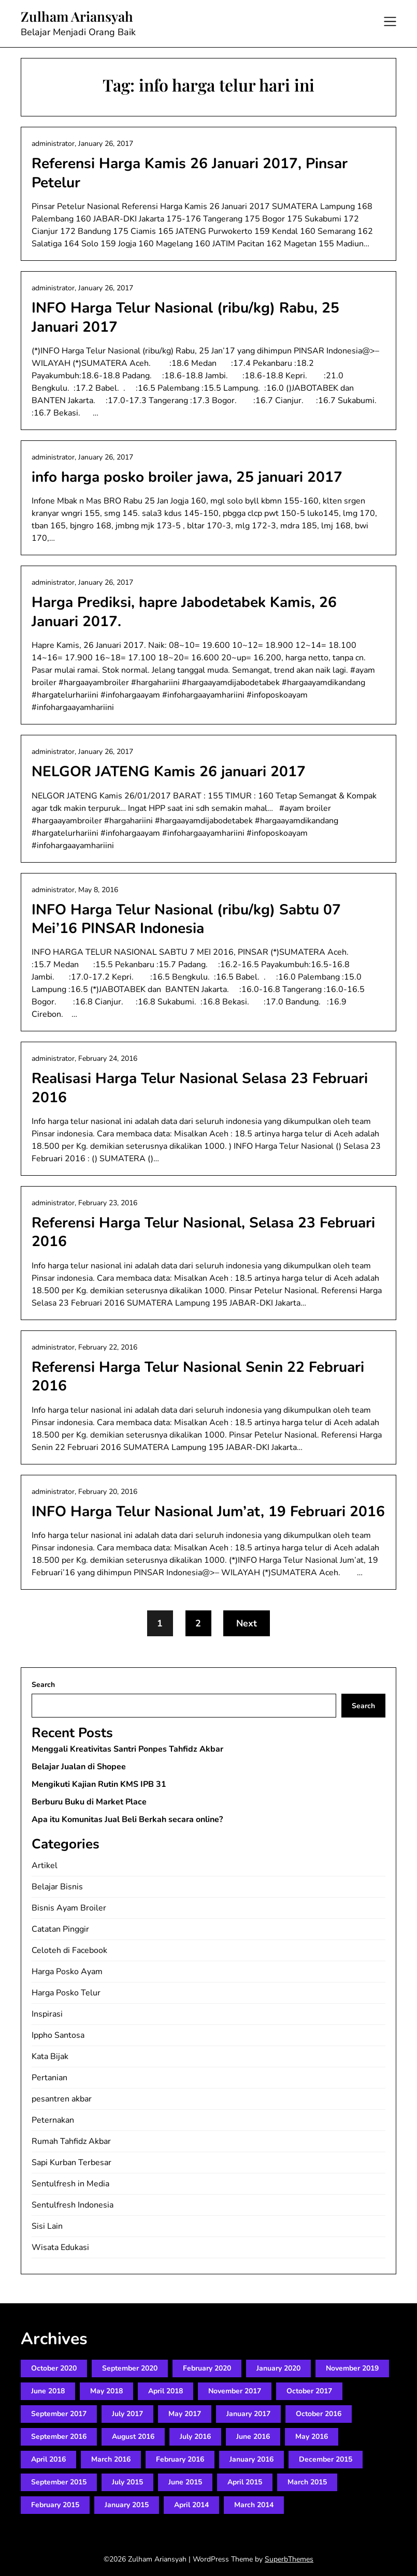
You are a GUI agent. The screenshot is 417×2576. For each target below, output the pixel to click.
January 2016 (251, 2459)
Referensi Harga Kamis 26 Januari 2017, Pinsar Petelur (190, 173)
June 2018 (48, 2391)
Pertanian (49, 2077)
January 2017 (248, 2414)
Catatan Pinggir (60, 1929)
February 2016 (180, 2459)
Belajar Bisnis (57, 1886)
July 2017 (127, 2414)
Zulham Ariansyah (77, 16)
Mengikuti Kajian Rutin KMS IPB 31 (99, 1784)
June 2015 (185, 2482)
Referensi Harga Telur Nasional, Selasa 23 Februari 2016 (203, 1232)
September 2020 (129, 2368)
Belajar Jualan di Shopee (79, 1766)
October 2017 (309, 2391)
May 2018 (106, 2391)
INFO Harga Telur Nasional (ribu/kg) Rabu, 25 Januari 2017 (185, 317)
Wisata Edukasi (60, 2247)
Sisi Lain (47, 2226)
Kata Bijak (50, 2056)
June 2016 (253, 2436)
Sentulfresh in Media (70, 2183)
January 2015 (127, 2505)
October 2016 (318, 2414)
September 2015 (59, 2482)
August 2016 (133, 2436)
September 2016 (59, 2436)
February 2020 (207, 2368)
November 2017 (234, 2391)
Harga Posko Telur (66, 1992)
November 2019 (352, 2368)
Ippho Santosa (58, 2035)
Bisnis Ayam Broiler (69, 1908)
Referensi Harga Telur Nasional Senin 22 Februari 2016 (198, 1376)
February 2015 (55, 2505)
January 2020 (278, 2368)
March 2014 (254, 2505)
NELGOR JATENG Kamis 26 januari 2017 (169, 771)
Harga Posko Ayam (67, 1971)
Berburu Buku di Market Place (89, 1802)
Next (247, 1623)
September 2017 (59, 2414)
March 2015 (307, 2482)
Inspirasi (47, 2014)
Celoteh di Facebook (69, 1950)
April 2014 (191, 2505)
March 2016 (111, 2459)
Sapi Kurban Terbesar (71, 2162)
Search (43, 1685)
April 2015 (244, 2482)
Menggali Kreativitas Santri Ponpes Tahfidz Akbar (127, 1749)
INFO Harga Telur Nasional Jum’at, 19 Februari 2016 (208, 1511)
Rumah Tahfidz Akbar (71, 2141)
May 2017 (184, 2414)
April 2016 (48, 2459)
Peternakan (53, 2120)
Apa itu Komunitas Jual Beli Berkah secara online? (127, 1819)
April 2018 (165, 2391)
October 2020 (54, 2368)
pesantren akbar (62, 2099)
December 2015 (325, 2459)
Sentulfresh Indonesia (72, 2205)
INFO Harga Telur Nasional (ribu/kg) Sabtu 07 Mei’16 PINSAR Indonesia (186, 919)
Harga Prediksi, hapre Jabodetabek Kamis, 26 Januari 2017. (184, 612)
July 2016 (195, 2436)
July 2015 (127, 2482)
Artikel (44, 1865)
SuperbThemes (289, 2559)
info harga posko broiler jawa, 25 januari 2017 (187, 477)
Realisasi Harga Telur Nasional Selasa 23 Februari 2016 (200, 1088)
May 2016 (311, 2436)
